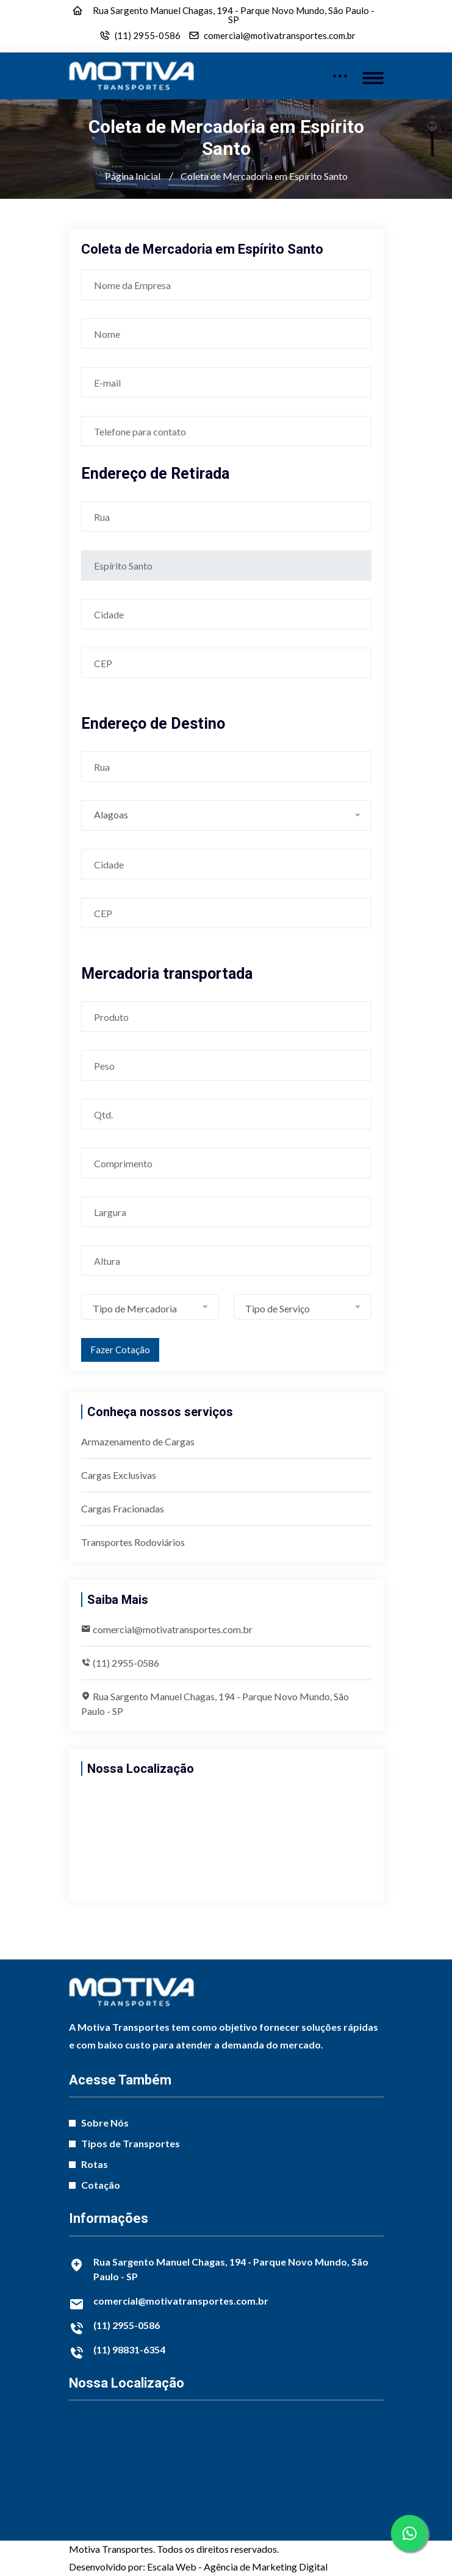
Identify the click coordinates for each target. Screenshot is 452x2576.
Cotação (100, 2185)
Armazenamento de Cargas (138, 1441)
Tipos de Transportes (130, 2143)
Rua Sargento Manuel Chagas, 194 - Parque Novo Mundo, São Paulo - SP (234, 15)
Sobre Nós (105, 2122)
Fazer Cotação (120, 1349)
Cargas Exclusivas (118, 1475)
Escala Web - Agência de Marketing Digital (237, 2566)
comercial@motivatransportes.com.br (280, 35)
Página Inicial (132, 176)
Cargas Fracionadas (122, 1508)
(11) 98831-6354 (129, 2349)
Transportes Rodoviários (133, 1542)
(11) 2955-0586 (148, 35)
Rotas (94, 2164)
